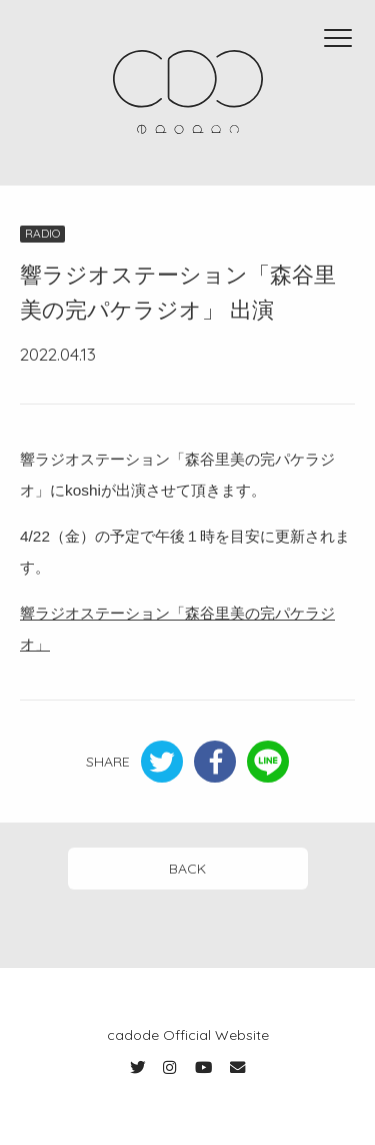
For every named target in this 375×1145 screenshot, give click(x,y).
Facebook (215, 763)
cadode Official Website (188, 1035)
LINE (268, 763)
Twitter (162, 763)
